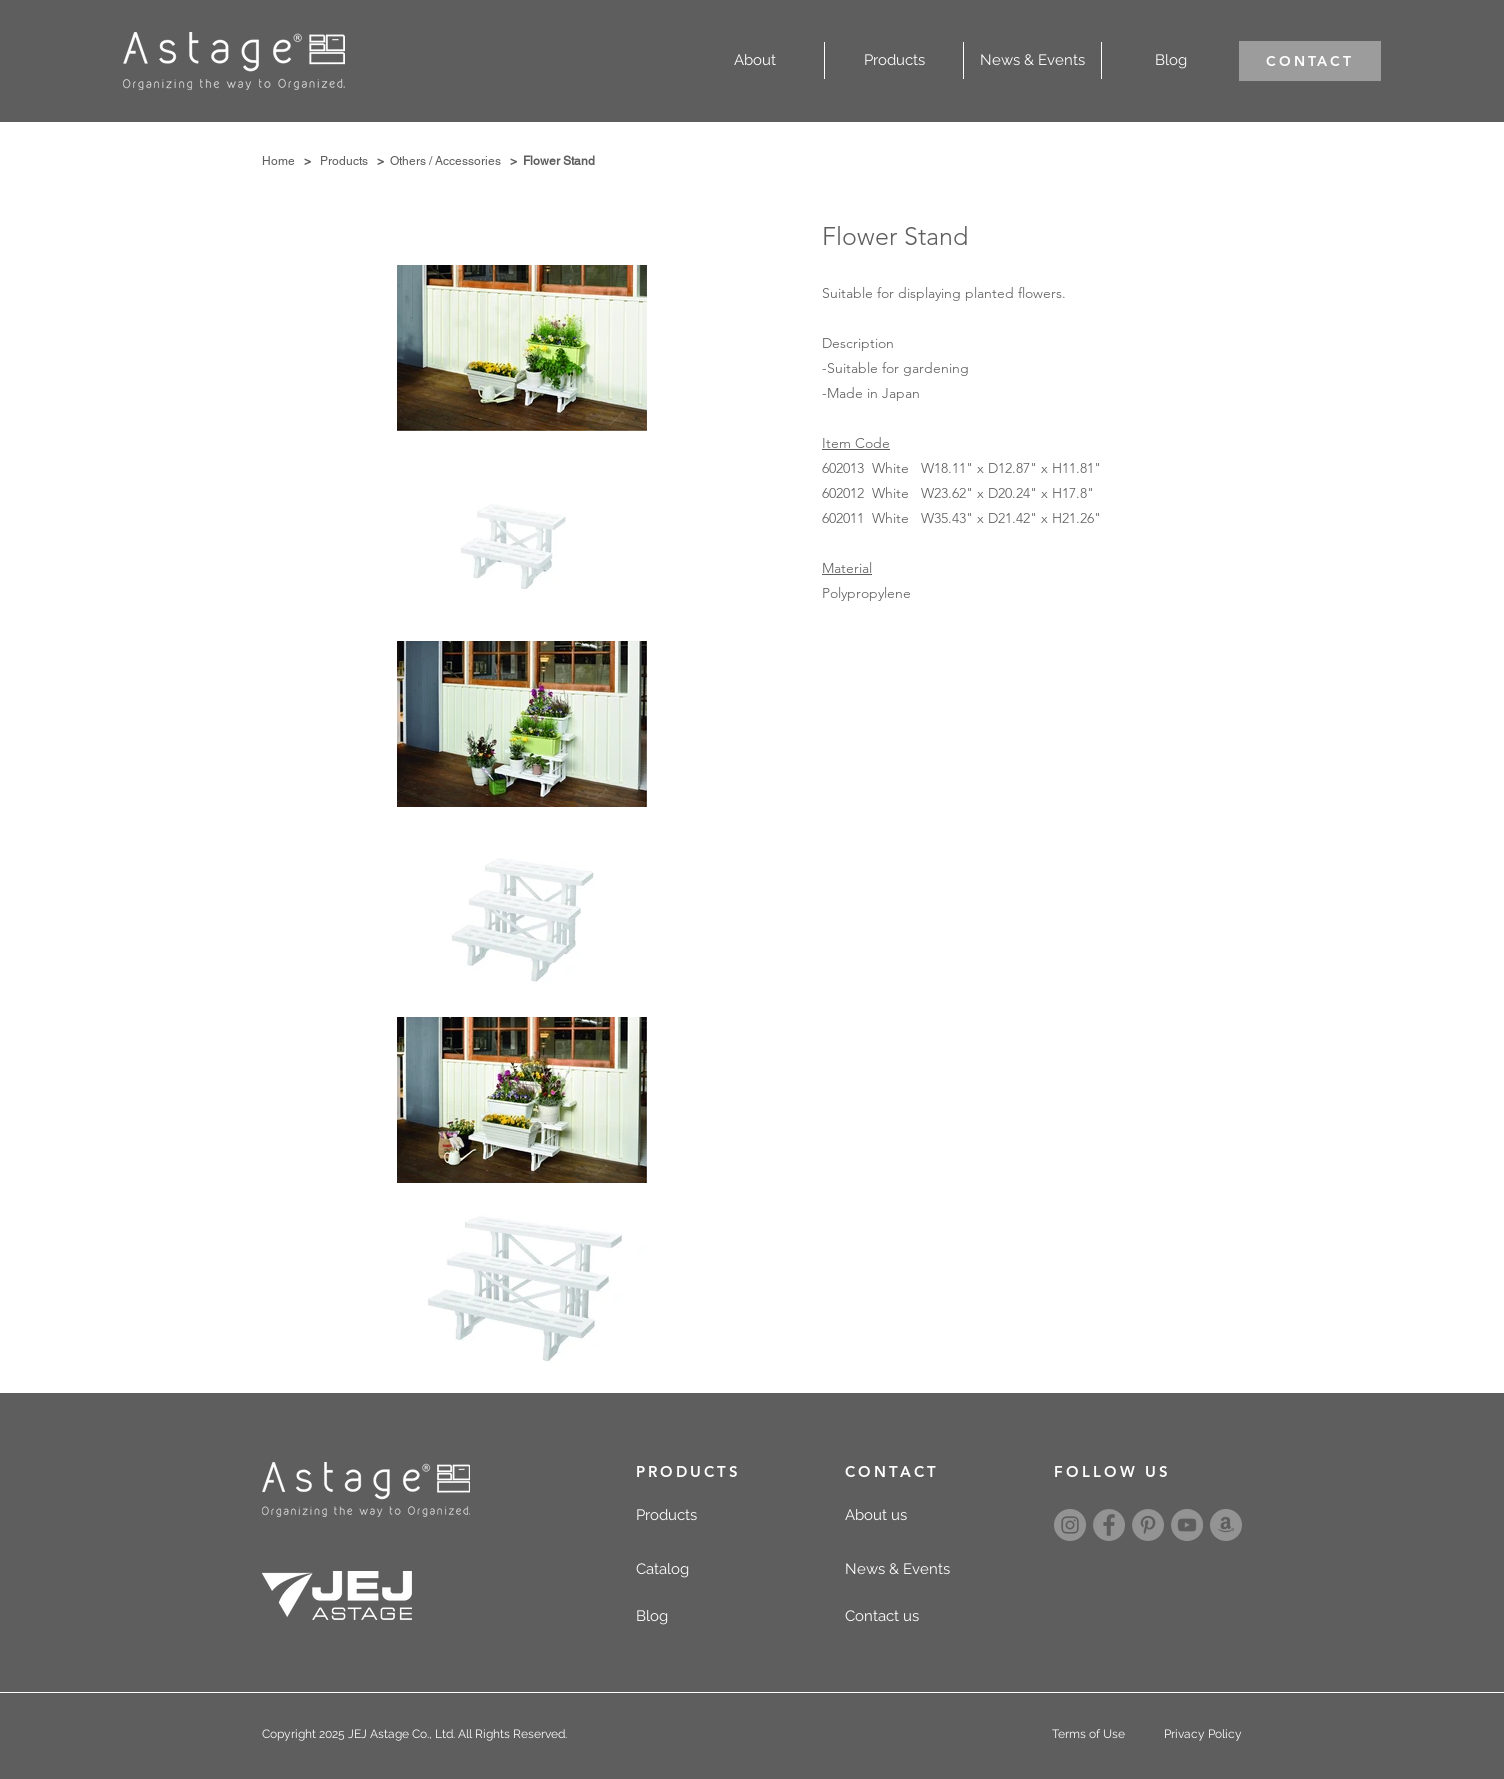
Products (344, 161)
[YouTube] (1187, 1525)
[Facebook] (1109, 1525)
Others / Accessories (445, 161)
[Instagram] (1070, 1525)
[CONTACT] (1310, 61)
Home (278, 161)
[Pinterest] (1148, 1525)
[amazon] (1226, 1525)
